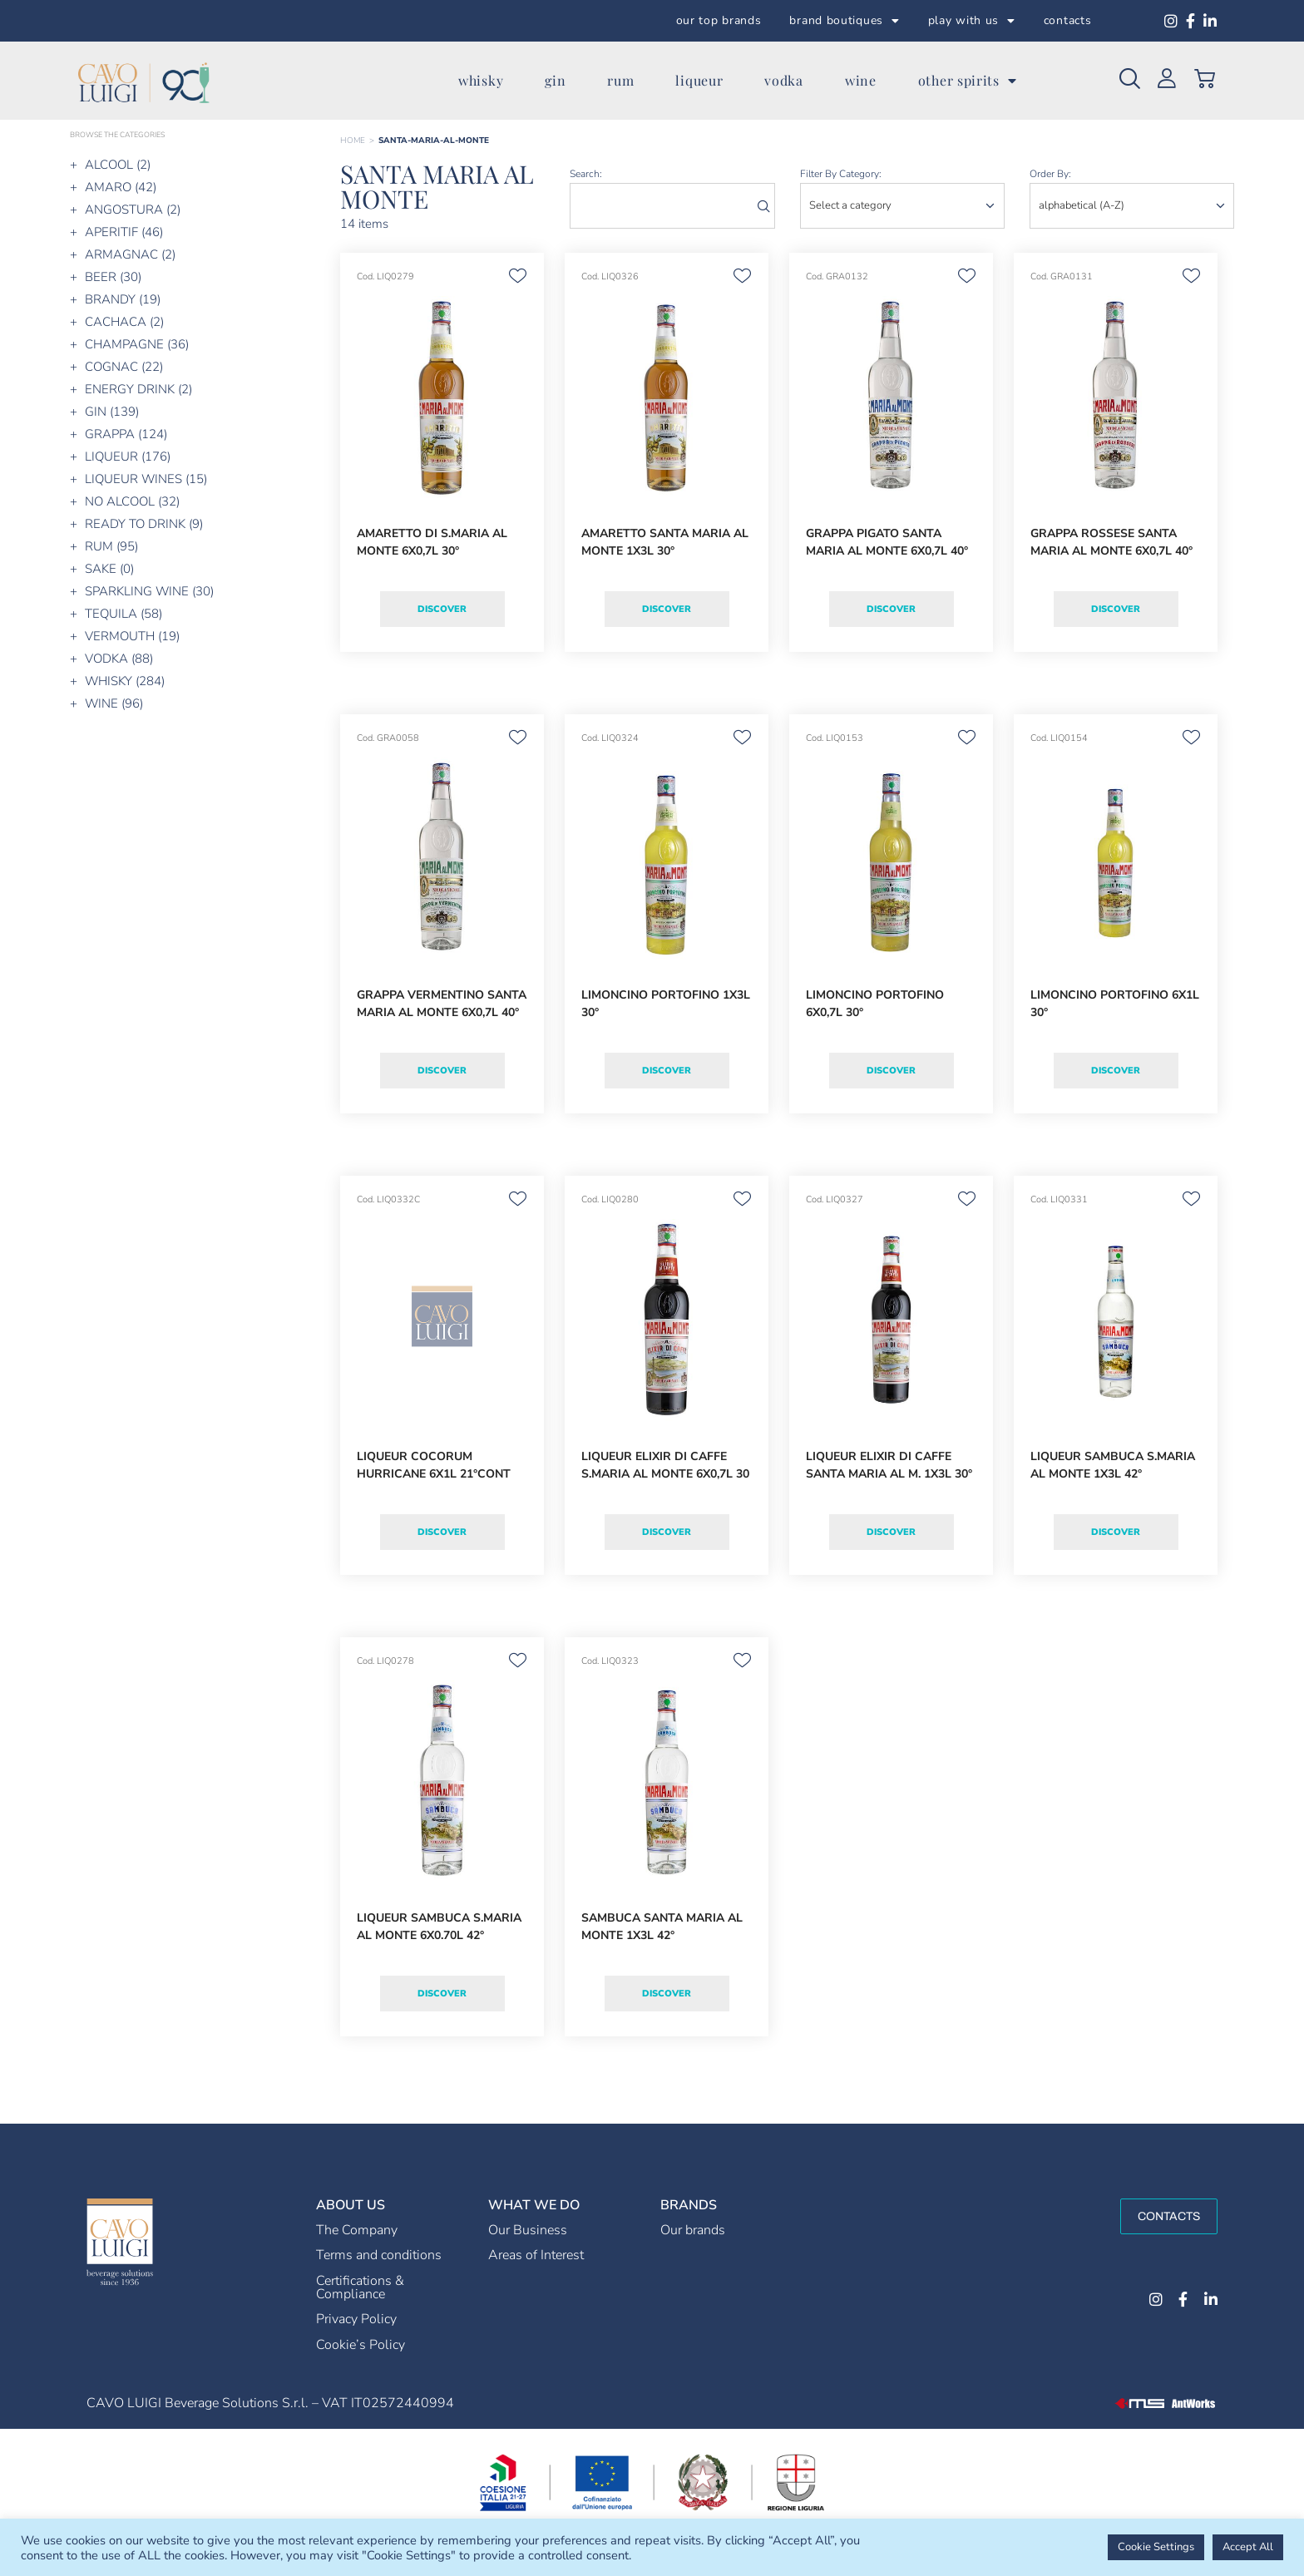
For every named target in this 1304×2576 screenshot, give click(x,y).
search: (586, 174)
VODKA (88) (119, 658)
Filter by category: (841, 174)
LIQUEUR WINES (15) (146, 479)
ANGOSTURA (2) (132, 209)
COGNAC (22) (124, 366)
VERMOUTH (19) (132, 636)
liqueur (699, 80)
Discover (442, 609)
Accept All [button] (1247, 2546)
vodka (783, 80)
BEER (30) (113, 277)
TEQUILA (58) (123, 613)
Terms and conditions (379, 2255)
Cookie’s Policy (360, 2345)
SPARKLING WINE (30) (149, 591)
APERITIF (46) (124, 232)
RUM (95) (111, 546)
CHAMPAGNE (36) (137, 344)
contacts (1068, 20)
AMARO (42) (120, 187)
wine (861, 80)
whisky (480, 80)
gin (555, 80)
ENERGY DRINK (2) (138, 389)
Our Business (527, 2230)
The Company (357, 2230)
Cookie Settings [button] (1156, 2546)
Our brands (692, 2230)
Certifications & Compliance (360, 2287)
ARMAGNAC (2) (130, 254)
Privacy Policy (356, 2319)
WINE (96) (114, 703)
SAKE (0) (109, 568)
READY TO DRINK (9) (144, 524)
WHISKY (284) (125, 681)
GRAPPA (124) (126, 434)
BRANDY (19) (123, 299)
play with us (971, 21)
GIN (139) (112, 411)
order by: (1050, 174)
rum (620, 80)
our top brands (719, 20)
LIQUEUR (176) (127, 456)
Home (352, 140)
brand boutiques (844, 21)
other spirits (967, 81)
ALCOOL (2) (118, 164)
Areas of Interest (536, 2255)
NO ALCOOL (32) (132, 501)
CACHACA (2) (124, 321)
